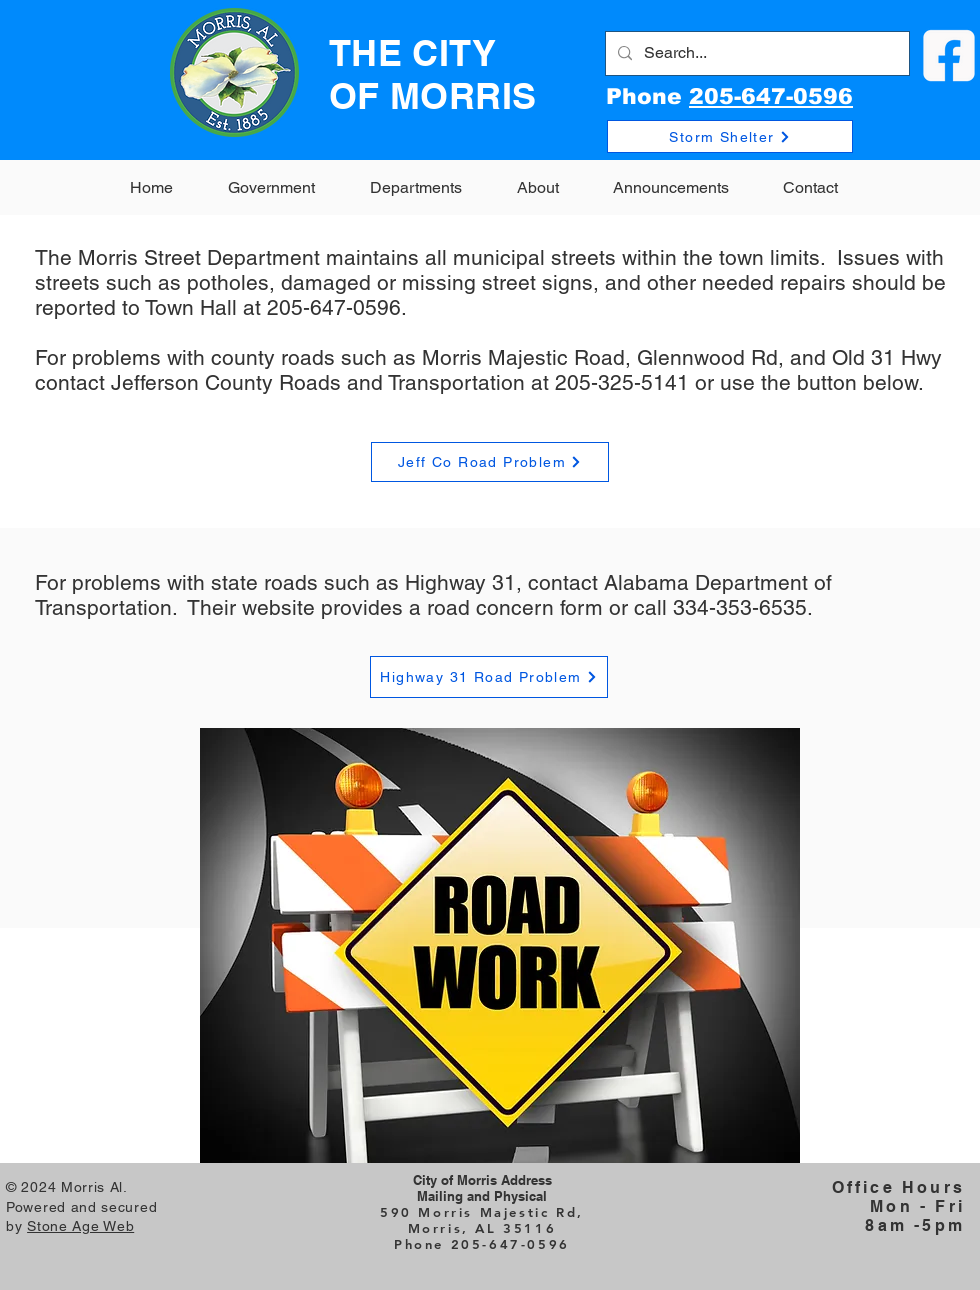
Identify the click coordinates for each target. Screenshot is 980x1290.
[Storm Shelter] (730, 136)
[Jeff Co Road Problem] (490, 462)
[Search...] (755, 53)
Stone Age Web (80, 1226)
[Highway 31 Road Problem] (489, 677)
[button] (271, 187)
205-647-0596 (771, 96)
